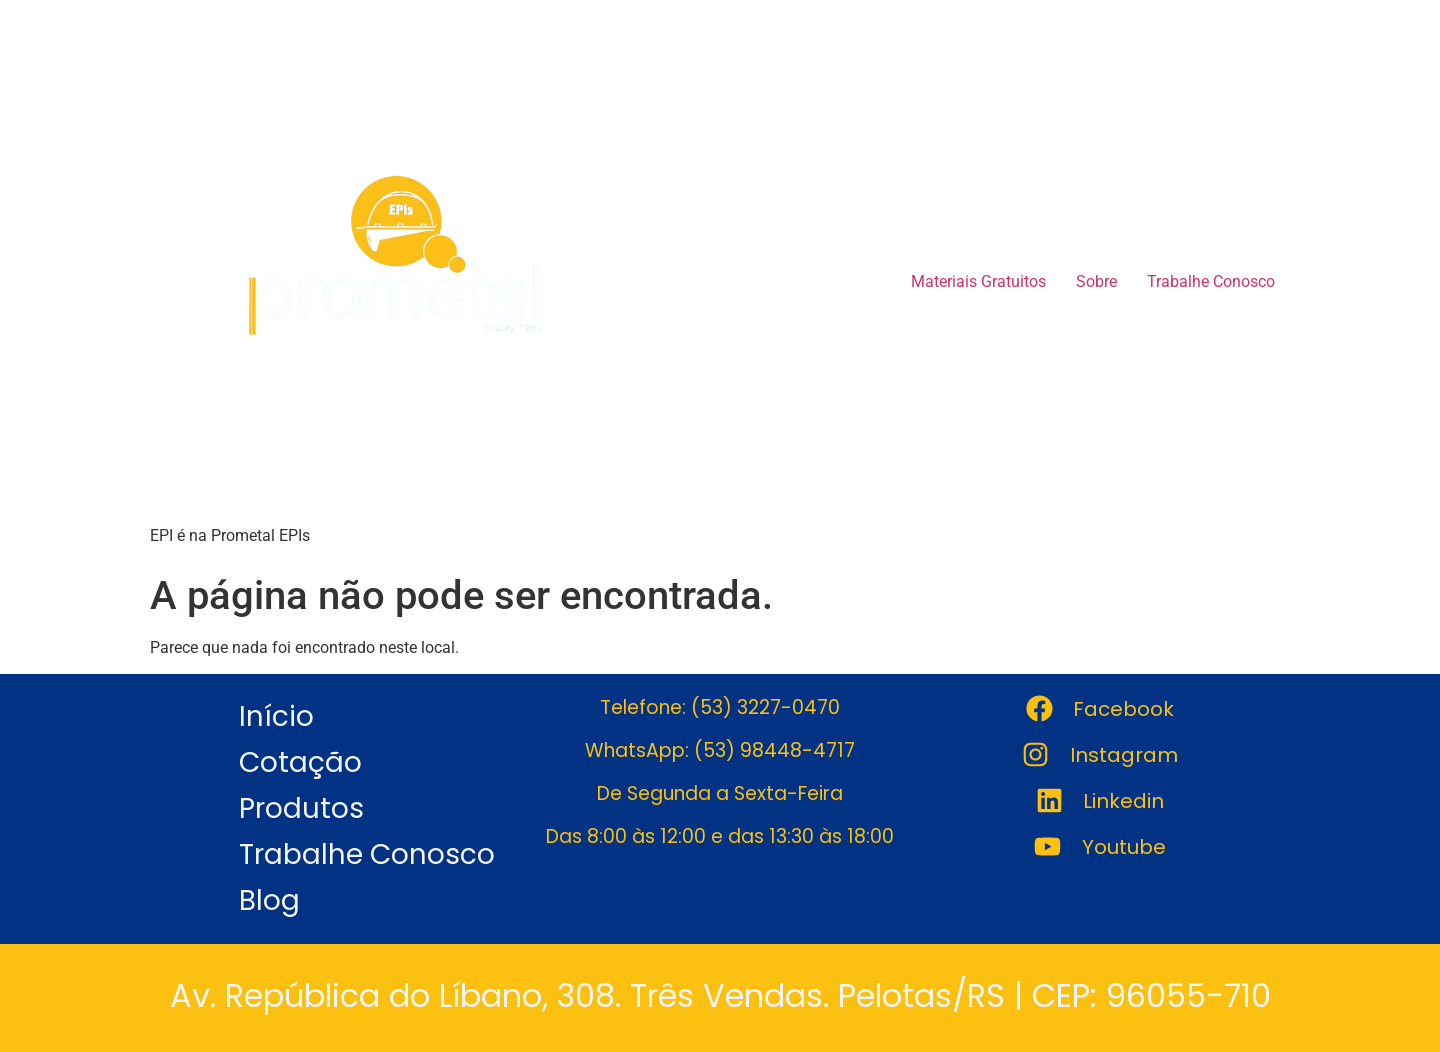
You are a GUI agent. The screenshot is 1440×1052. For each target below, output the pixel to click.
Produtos (301, 808)
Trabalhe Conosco (1211, 281)
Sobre (1096, 281)
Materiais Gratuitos (978, 281)
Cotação (300, 762)
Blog (269, 900)
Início (276, 716)
